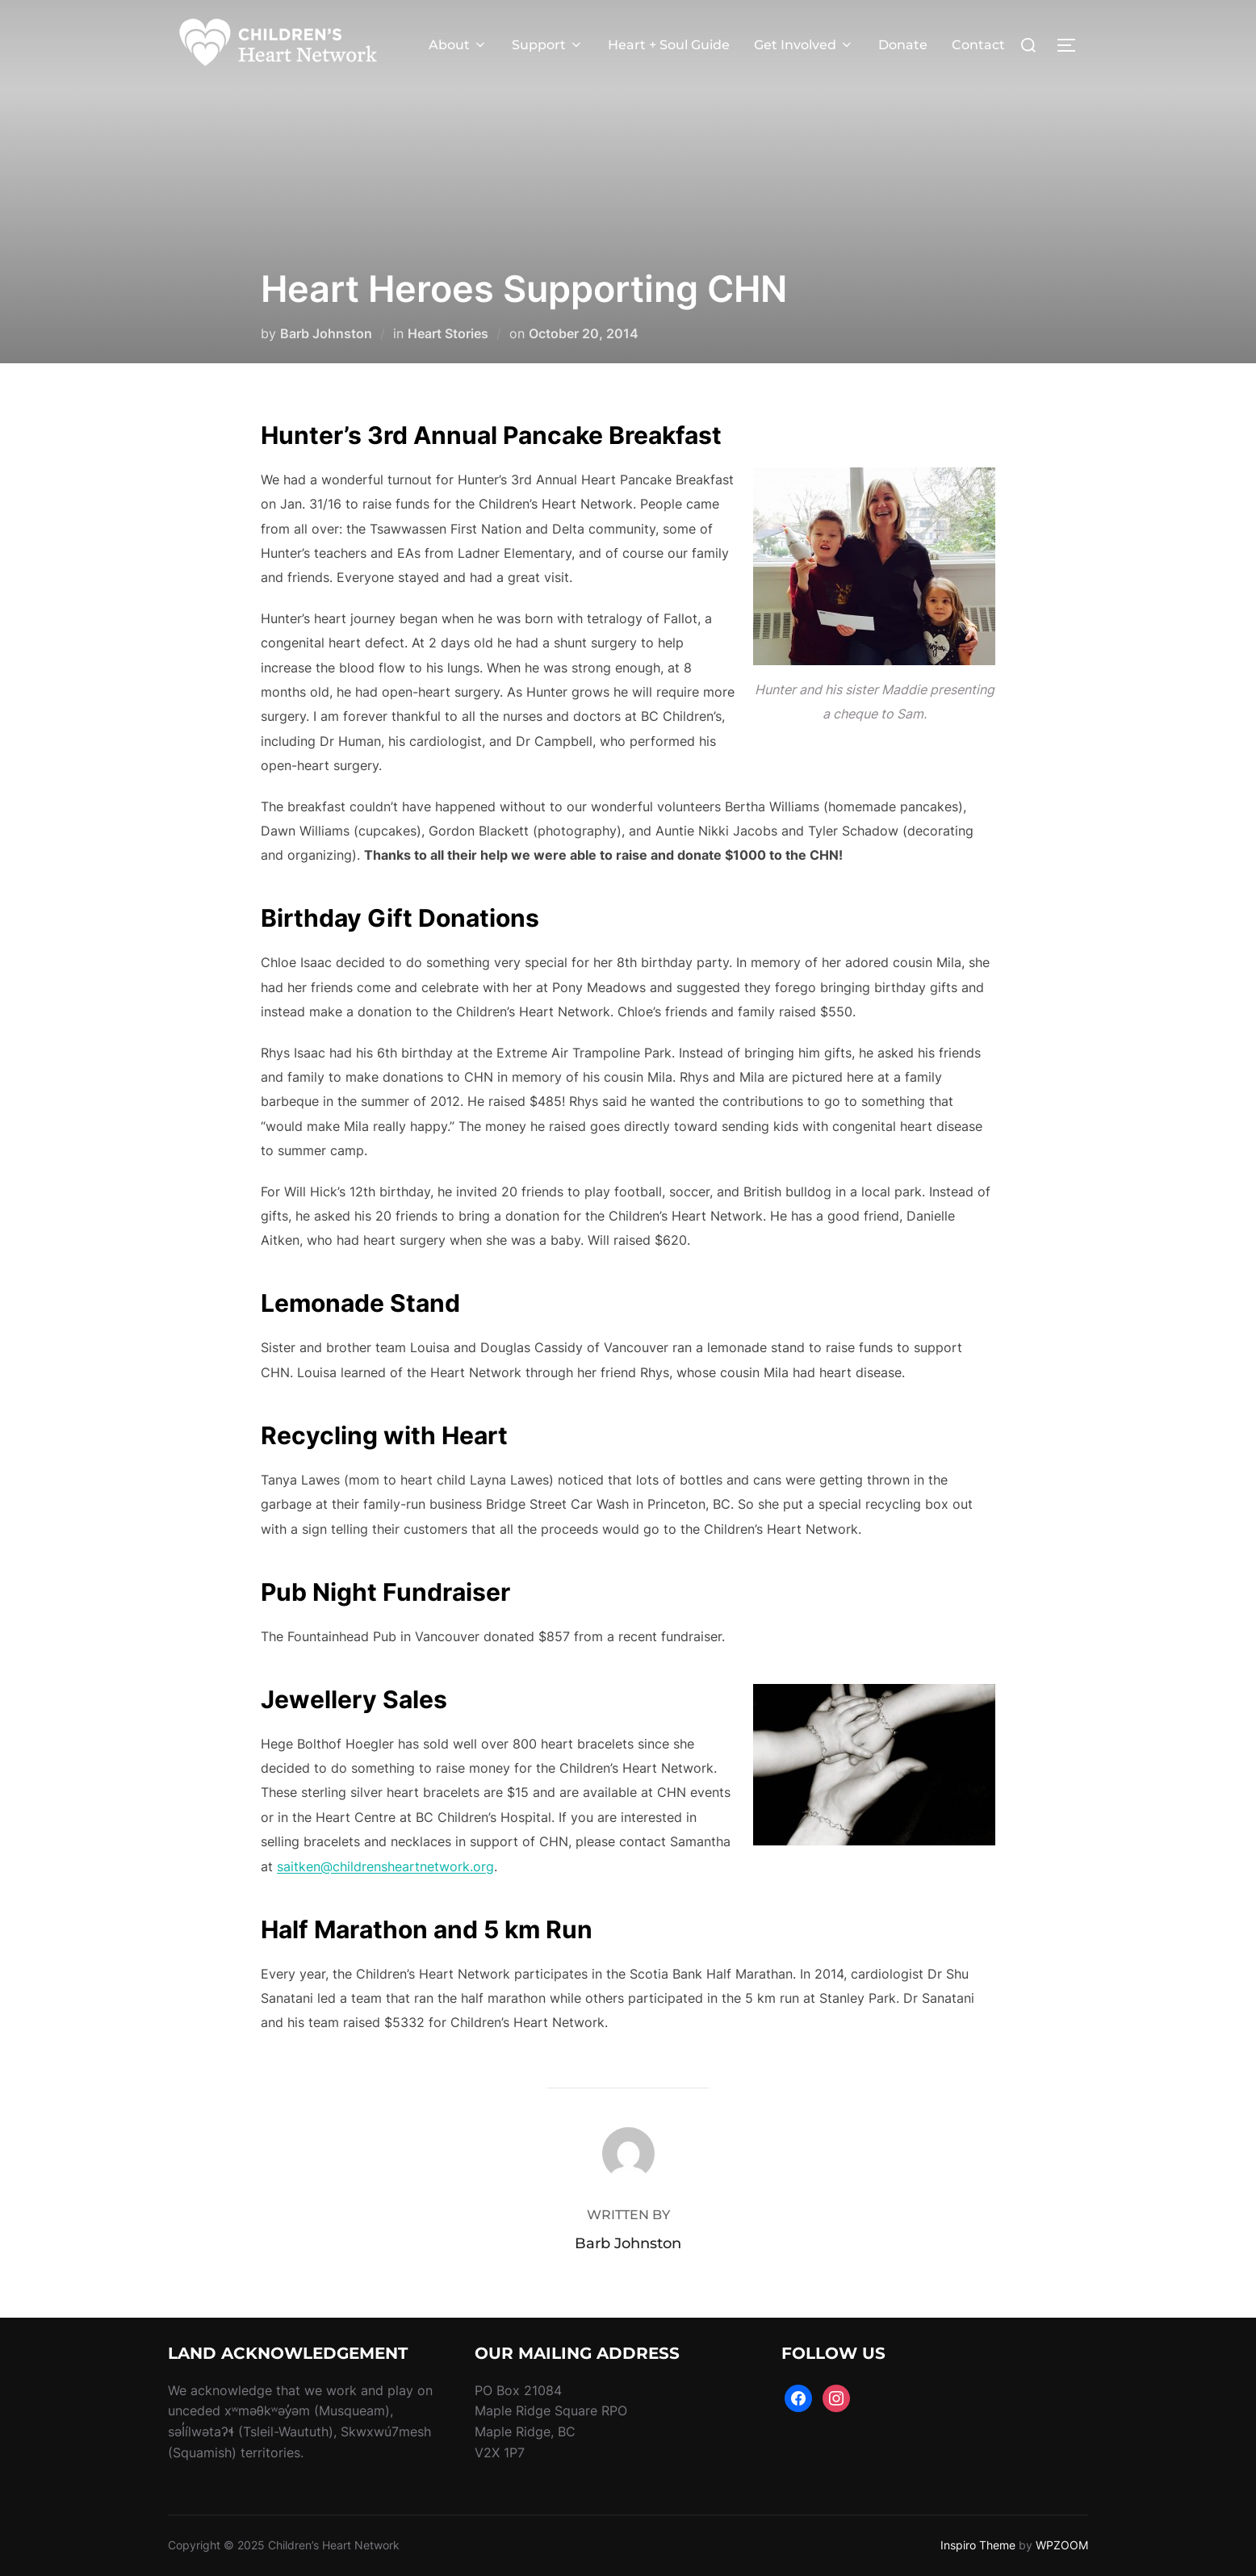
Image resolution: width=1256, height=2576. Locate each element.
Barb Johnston (326, 333)
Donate (902, 44)
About (458, 44)
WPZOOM (1062, 2545)
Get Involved (804, 44)
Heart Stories (448, 333)
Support (548, 44)
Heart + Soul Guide (669, 44)
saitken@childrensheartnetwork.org (385, 1866)
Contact (978, 44)
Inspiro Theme (977, 2545)
